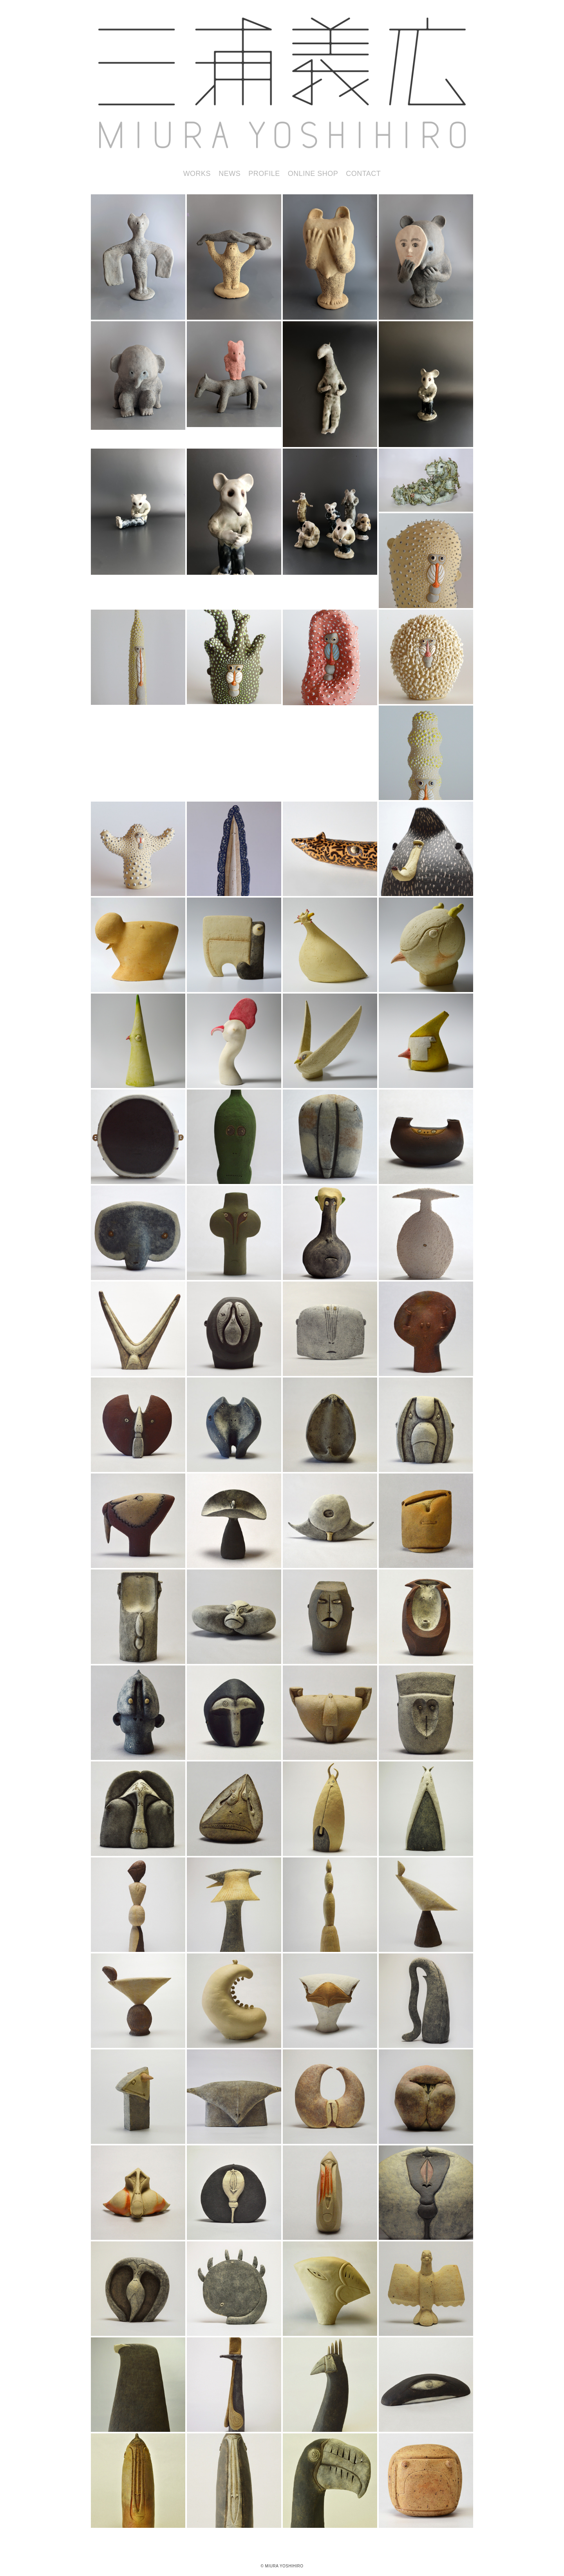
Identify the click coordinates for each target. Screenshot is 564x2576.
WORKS (197, 173)
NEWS (229, 173)
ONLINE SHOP (313, 173)
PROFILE (264, 173)
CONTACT (363, 173)
